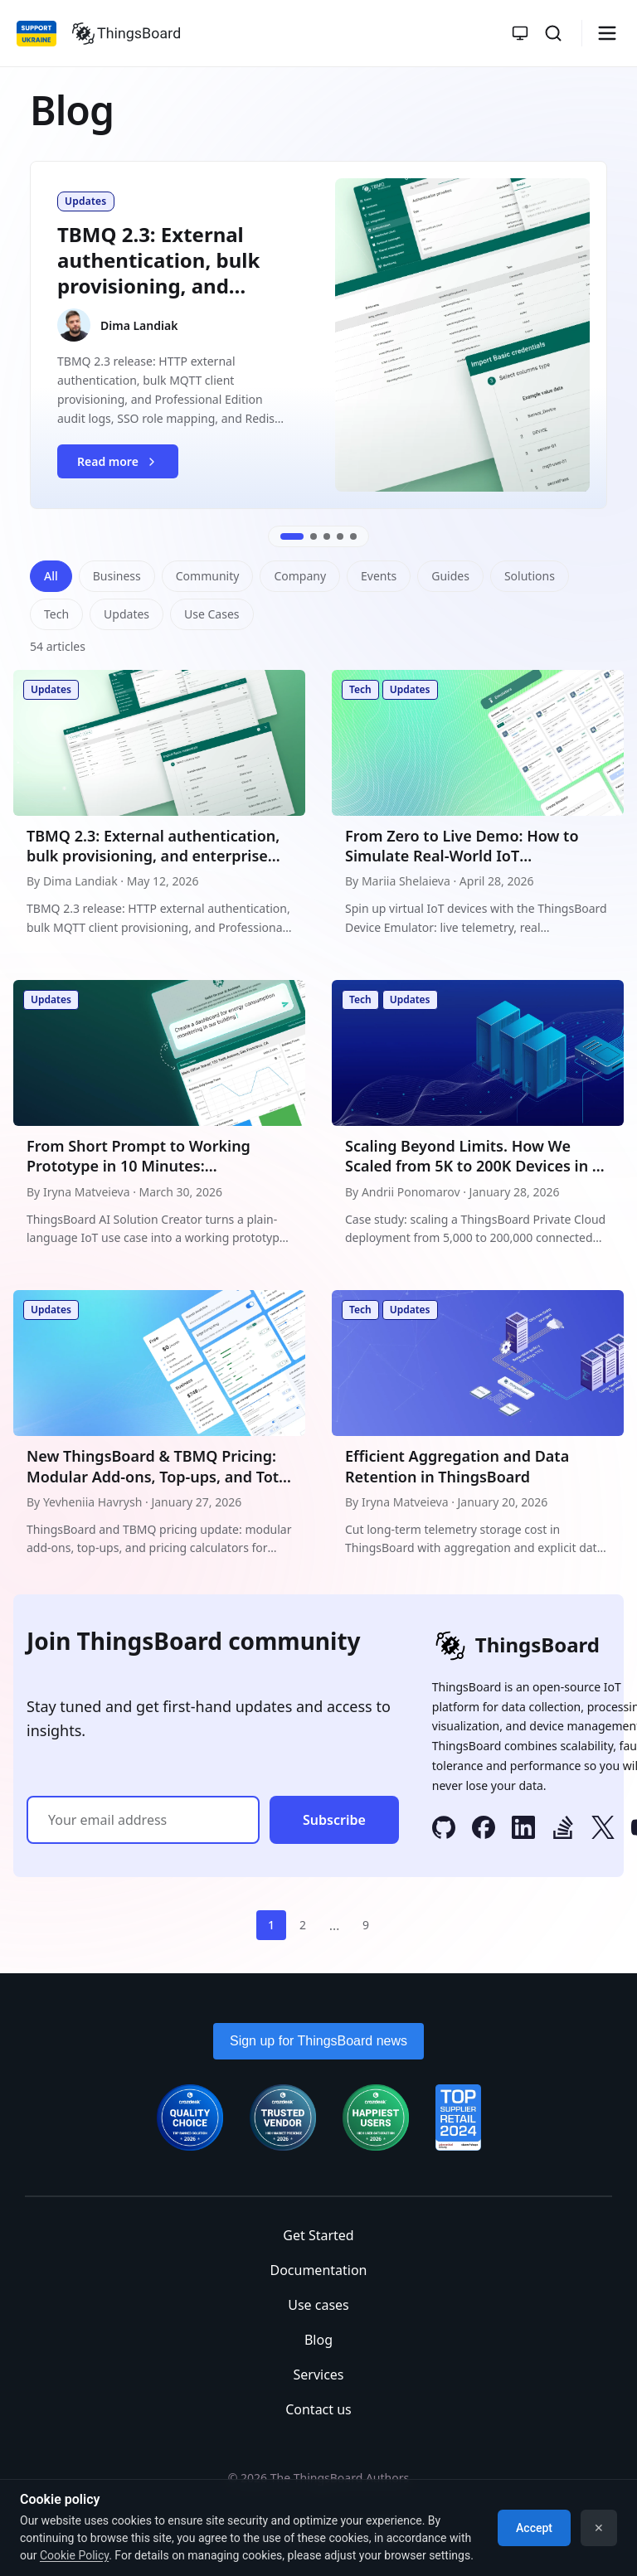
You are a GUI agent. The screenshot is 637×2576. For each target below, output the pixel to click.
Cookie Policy (74, 2555)
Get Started (318, 2235)
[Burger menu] (607, 33)
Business (117, 576)
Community (208, 576)
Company (300, 576)
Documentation (318, 2270)
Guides (450, 576)
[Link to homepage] (126, 33)
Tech (56, 614)
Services (318, 2374)
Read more (127, 466)
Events (378, 576)
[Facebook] (483, 1830)
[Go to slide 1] (292, 536)
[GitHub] (443, 1830)
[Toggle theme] (520, 33)
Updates (126, 614)
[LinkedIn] (523, 1830)
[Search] (553, 33)
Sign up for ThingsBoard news (318, 2041)
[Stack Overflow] (563, 1830)
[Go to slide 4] (340, 536)
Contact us (318, 2409)
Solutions (529, 576)
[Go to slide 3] (326, 536)
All (51, 576)
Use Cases (212, 614)
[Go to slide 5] (353, 536)
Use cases (318, 2305)
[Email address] (143, 1820)
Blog (318, 2340)
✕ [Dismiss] (599, 2528)
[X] (603, 1830)
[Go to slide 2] (313, 536)
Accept (534, 2528)
